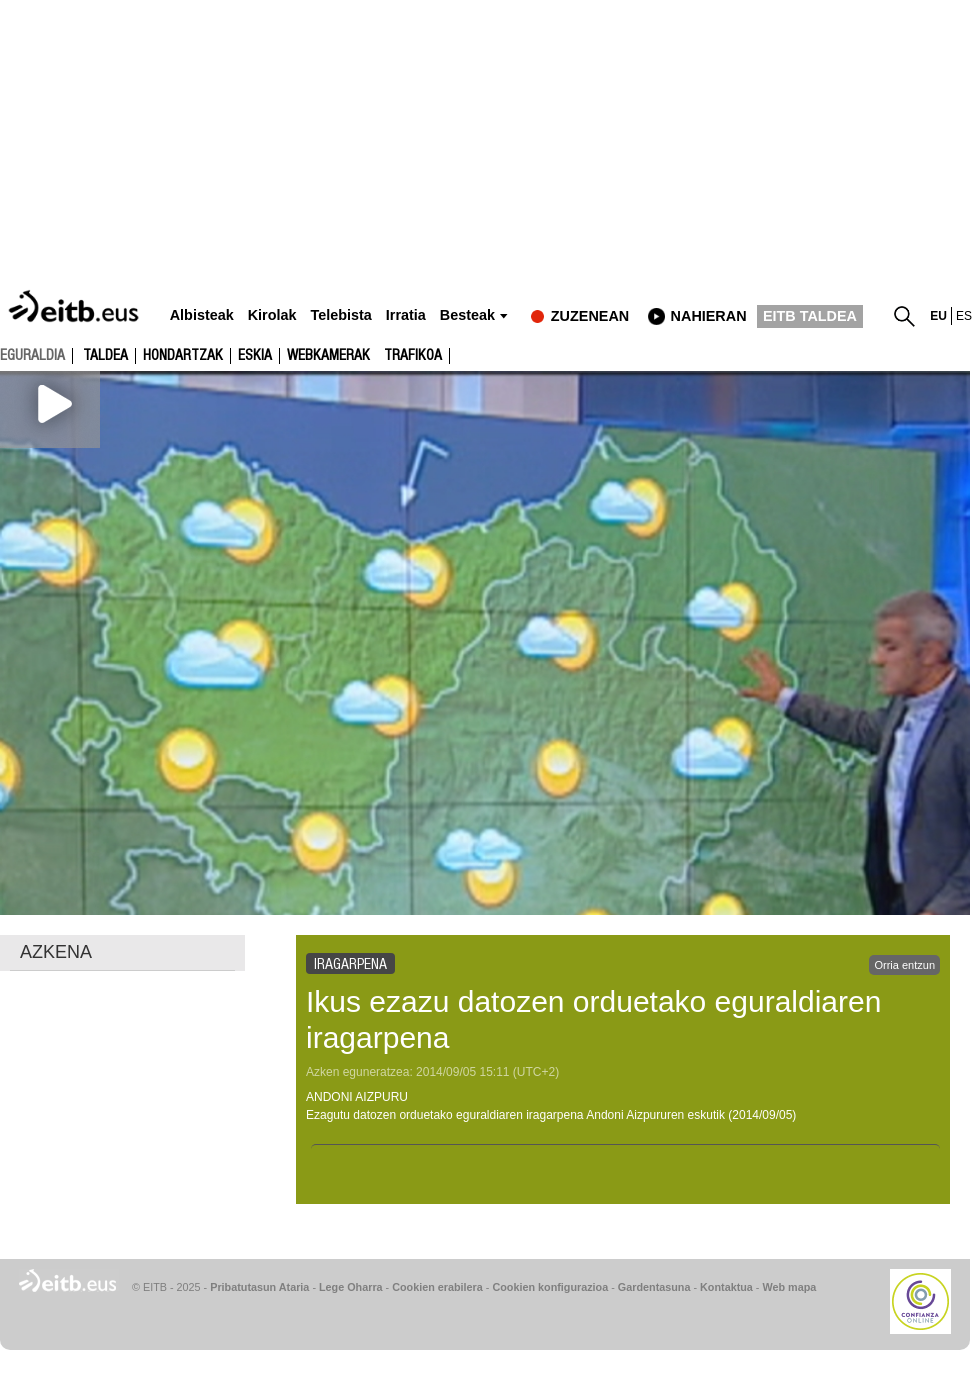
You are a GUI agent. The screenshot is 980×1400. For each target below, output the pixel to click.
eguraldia (32, 355)
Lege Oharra (351, 1287)
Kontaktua (726, 1287)
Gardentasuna (654, 1287)
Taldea (105, 356)
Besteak (467, 315)
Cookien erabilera (437, 1287)
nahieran (709, 316)
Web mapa (789, 1287)
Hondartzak (183, 356)
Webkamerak (328, 356)
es (964, 316)
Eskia (255, 356)
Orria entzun (904, 965)
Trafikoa (413, 356)
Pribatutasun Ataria (259, 1287)
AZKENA (56, 952)
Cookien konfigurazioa (550, 1287)
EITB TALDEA (810, 316)
